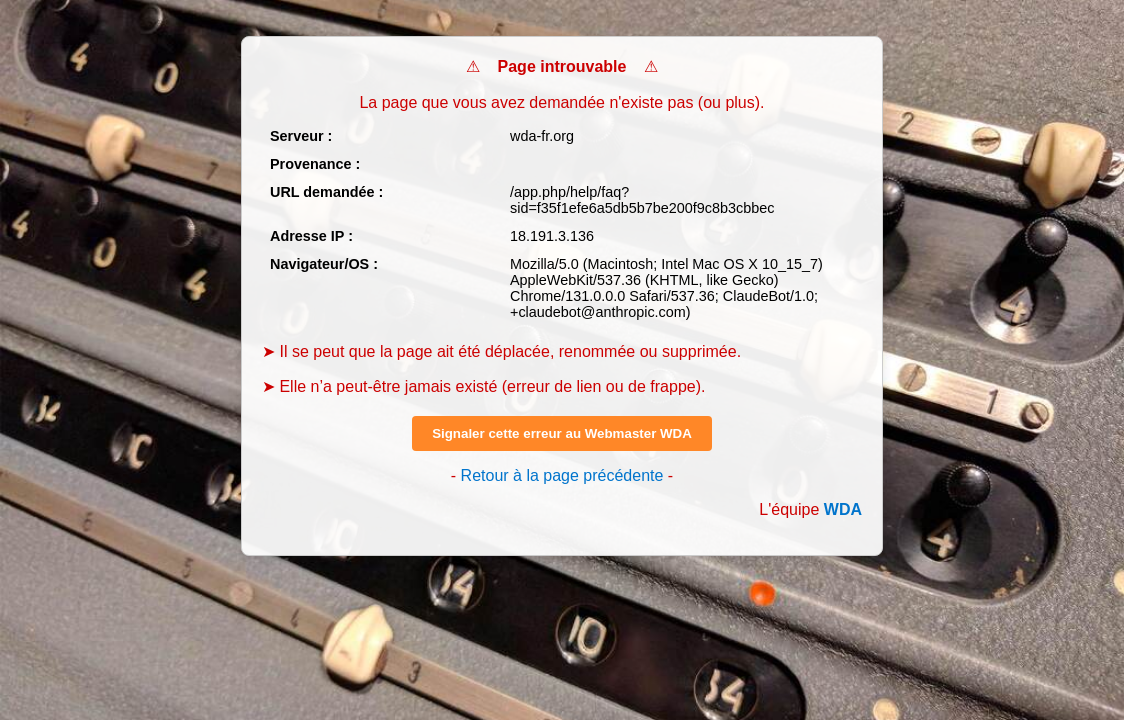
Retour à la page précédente (562, 475)
